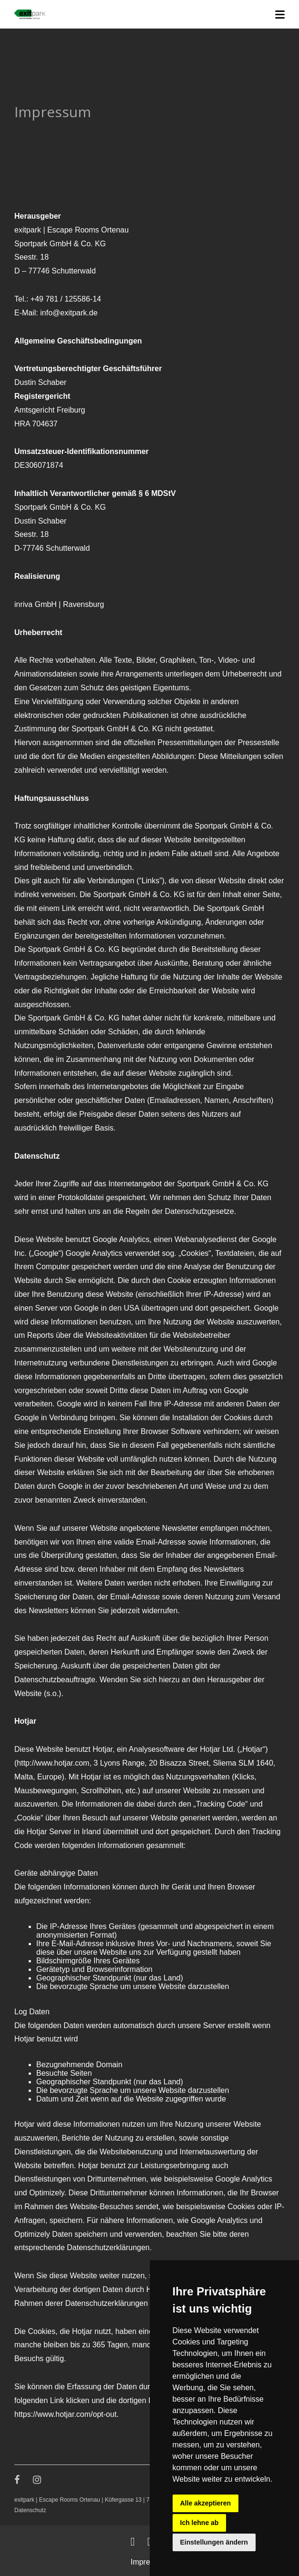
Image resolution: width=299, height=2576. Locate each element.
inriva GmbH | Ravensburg (59, 604)
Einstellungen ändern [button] (214, 2542)
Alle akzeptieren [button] (205, 2503)
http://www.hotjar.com (53, 1763)
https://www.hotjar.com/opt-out (65, 2414)
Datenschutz (30, 2510)
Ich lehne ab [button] (199, 2522)
